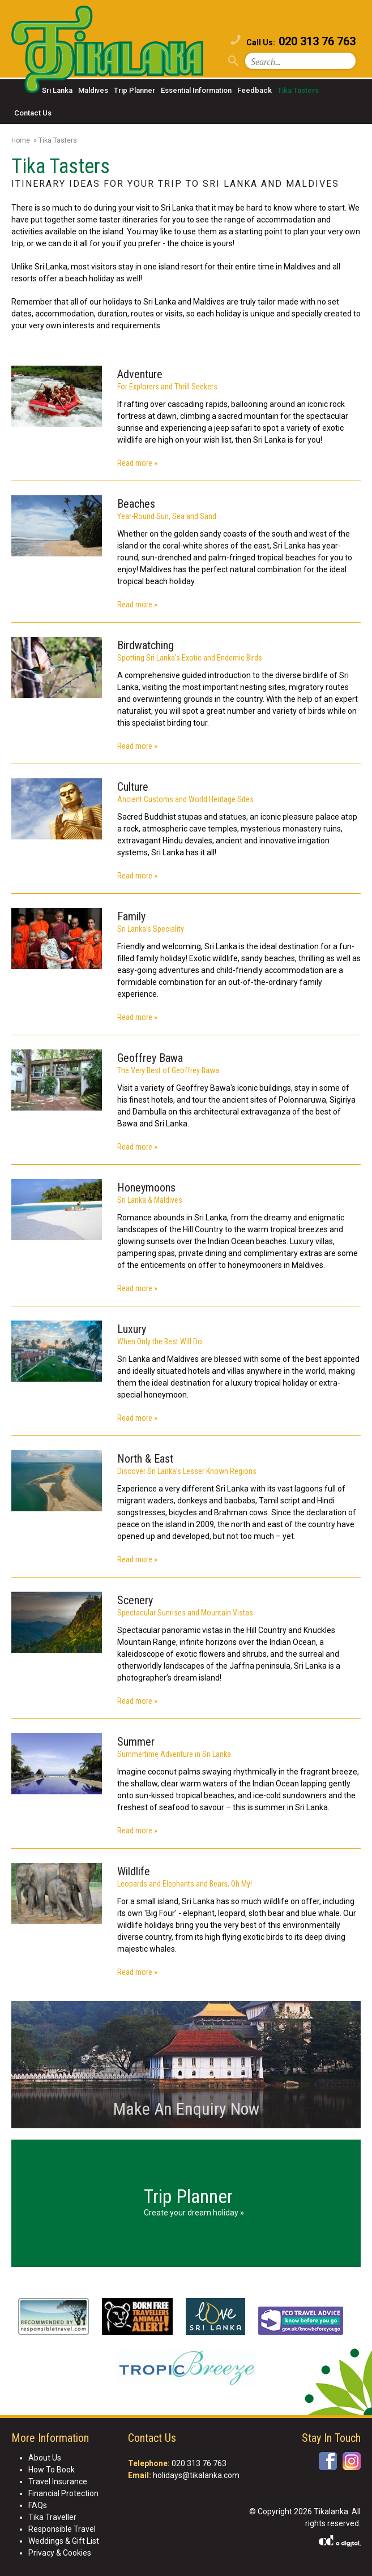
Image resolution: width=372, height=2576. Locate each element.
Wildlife (133, 1871)
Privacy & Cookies (59, 2552)
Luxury (131, 1329)
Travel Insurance (57, 2481)
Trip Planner (134, 90)
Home (20, 140)
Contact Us (33, 113)
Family (131, 916)
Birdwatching (145, 645)
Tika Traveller (52, 2517)
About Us (44, 2457)
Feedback (254, 90)
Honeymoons (146, 1187)
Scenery (135, 1600)
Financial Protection (63, 2493)
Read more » (137, 463)
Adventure (140, 374)
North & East (145, 1458)
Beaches (136, 504)
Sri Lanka (57, 90)
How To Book (51, 2469)
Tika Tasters (298, 90)
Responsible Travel (62, 2529)
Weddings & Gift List (63, 2540)
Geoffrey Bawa (150, 1058)
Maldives (93, 90)
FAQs (37, 2505)
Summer (136, 1741)
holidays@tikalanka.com (196, 2475)
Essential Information (196, 90)
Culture (132, 787)
